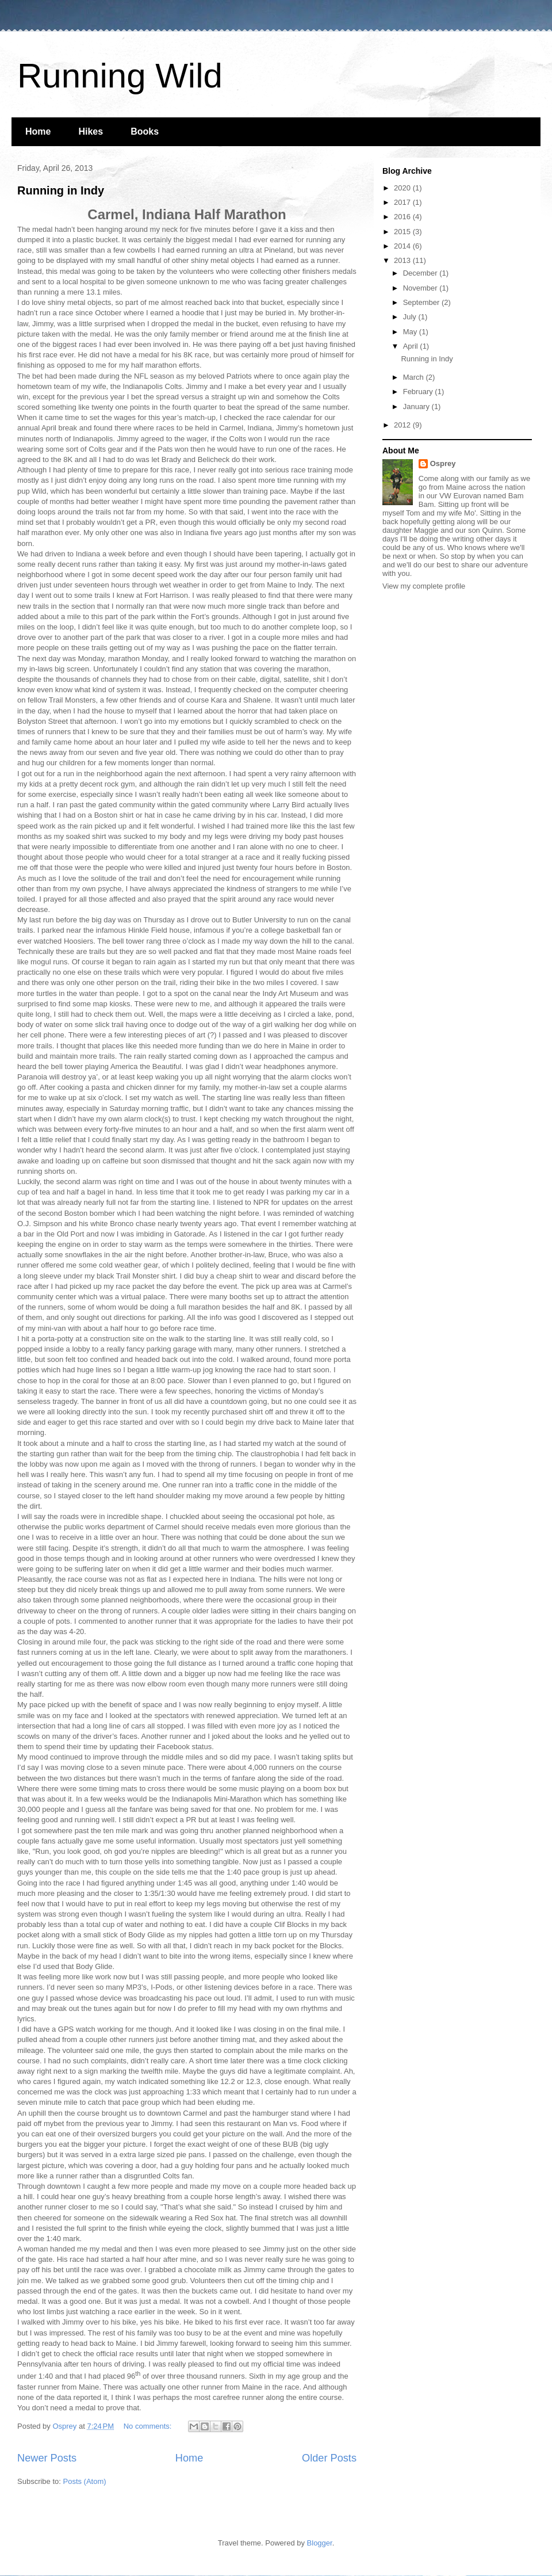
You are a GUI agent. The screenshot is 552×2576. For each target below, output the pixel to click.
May (411, 331)
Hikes (90, 131)
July (411, 316)
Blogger (319, 2543)
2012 (403, 425)
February (419, 391)
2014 (403, 246)
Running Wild (120, 75)
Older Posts (329, 2458)
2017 (403, 202)
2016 (403, 216)
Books (145, 131)
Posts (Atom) (84, 2481)
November (421, 288)
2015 (403, 231)
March (414, 377)
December (421, 273)
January (417, 406)
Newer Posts (46, 2458)
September (422, 302)
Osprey (443, 463)
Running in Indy (60, 190)
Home (38, 131)
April (411, 346)
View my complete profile (423, 586)
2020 (403, 188)
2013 (403, 260)
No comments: (149, 2426)
